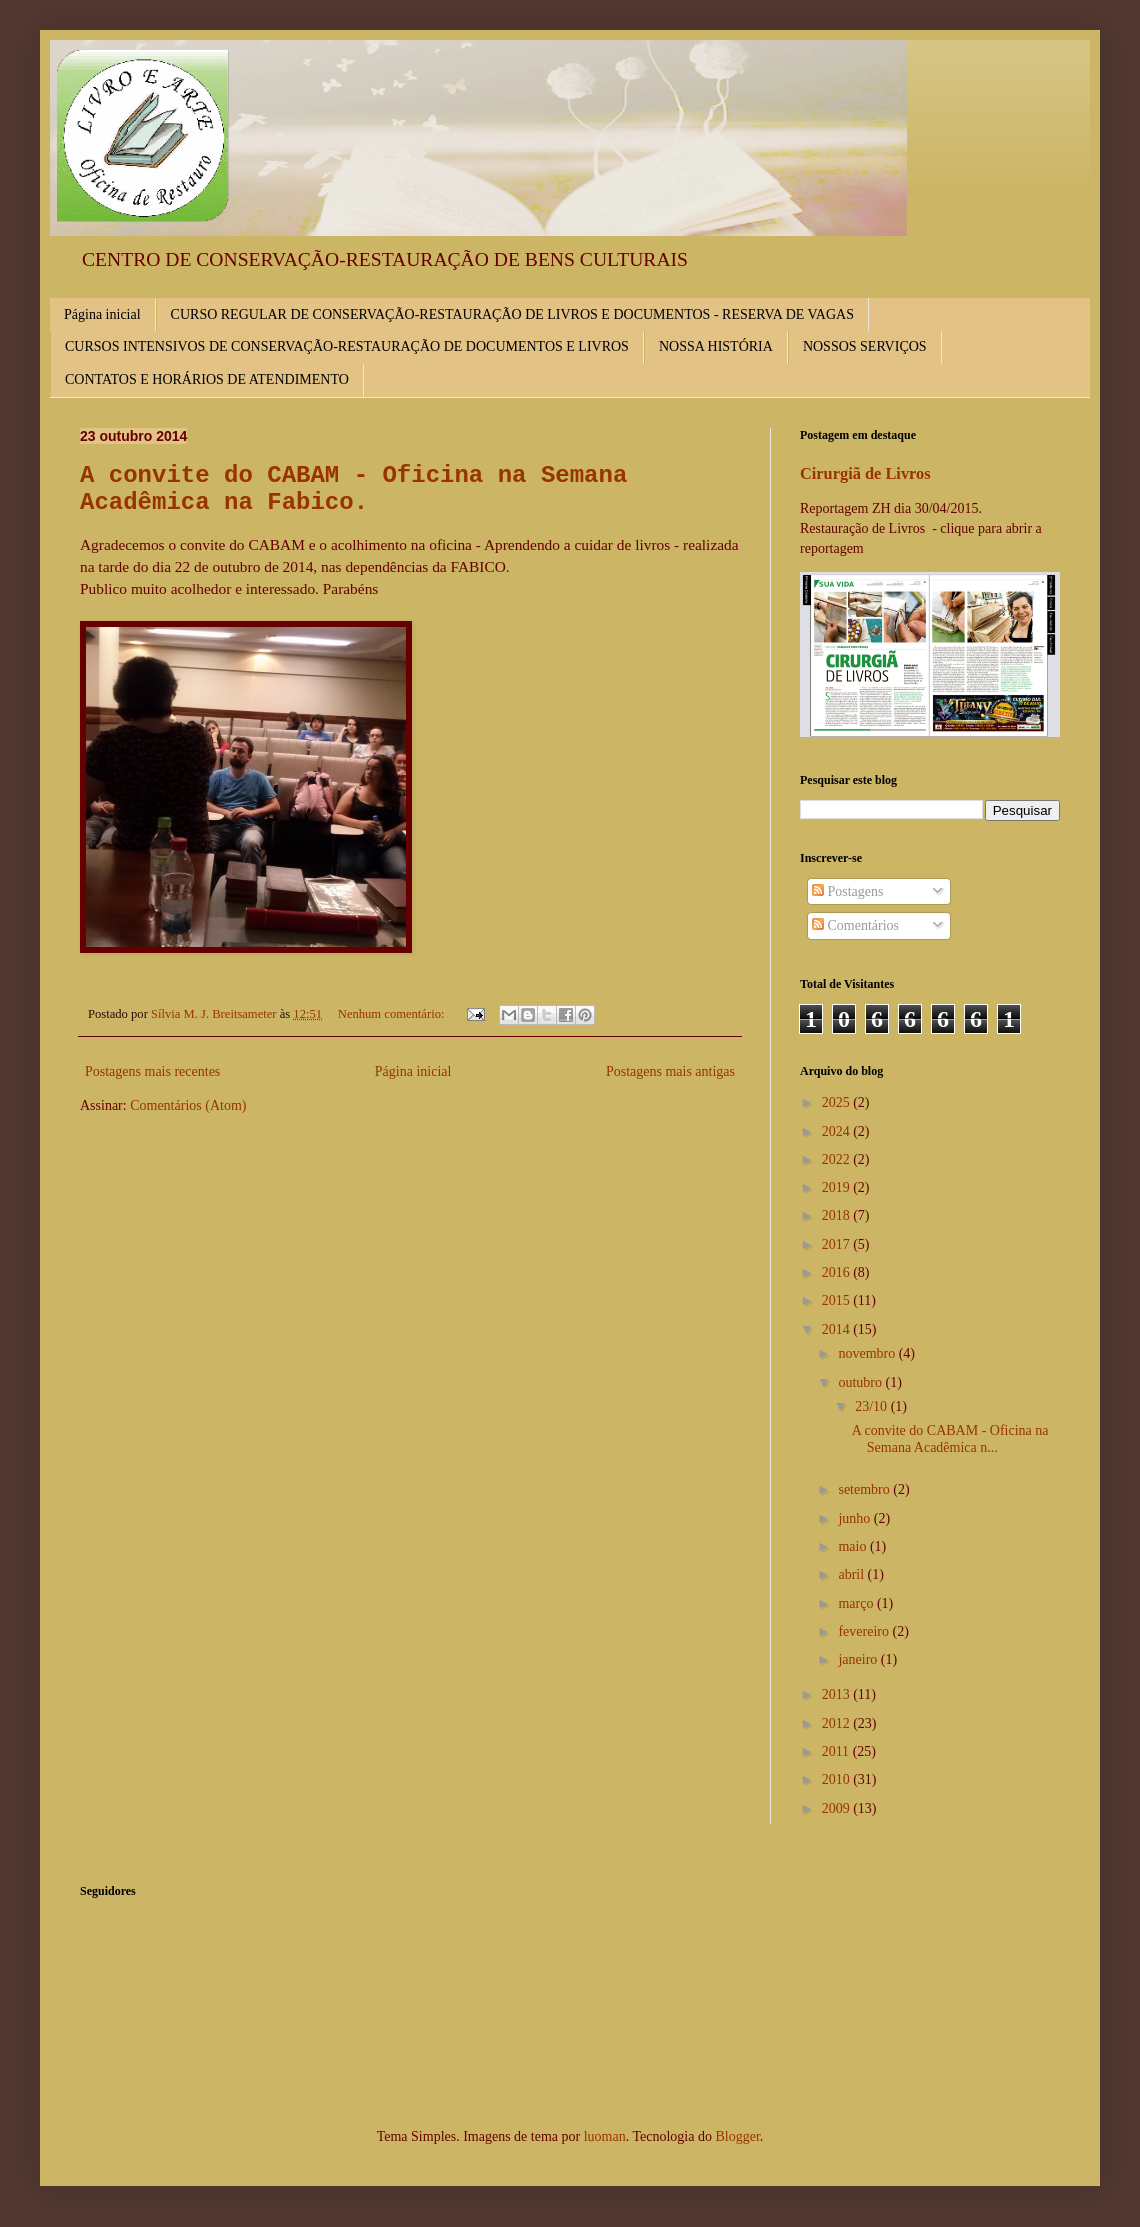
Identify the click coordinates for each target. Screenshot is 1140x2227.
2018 (838, 1215)
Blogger (737, 2136)
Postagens (848, 891)
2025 (838, 1102)
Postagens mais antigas (670, 1071)
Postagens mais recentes (152, 1071)
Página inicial (102, 314)
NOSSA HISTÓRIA (716, 346)
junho (855, 1518)
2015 (838, 1300)
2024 (838, 1131)
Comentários (855, 925)
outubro (861, 1382)
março (857, 1603)
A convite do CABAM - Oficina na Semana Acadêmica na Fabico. (353, 489)
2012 (838, 1723)
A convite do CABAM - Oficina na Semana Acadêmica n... (950, 1439)
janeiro (859, 1659)
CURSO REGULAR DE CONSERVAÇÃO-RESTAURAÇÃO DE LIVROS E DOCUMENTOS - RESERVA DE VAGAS (512, 314)
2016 (838, 1272)
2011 (837, 1751)
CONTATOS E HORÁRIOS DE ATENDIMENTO (207, 379)
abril (852, 1574)
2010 (838, 1779)
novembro (868, 1353)
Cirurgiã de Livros (865, 473)
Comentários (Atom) (188, 1105)
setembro (865, 1489)
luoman (605, 2136)
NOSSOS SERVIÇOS (865, 346)
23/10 (872, 1406)
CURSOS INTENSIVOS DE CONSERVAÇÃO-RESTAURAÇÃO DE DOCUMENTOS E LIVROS (347, 346)
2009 (838, 1808)
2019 (838, 1187)
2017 (838, 1244)
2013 (838, 1694)
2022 (838, 1159)
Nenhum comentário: (393, 1014)
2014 (838, 1329)
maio (854, 1546)
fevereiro (865, 1631)
